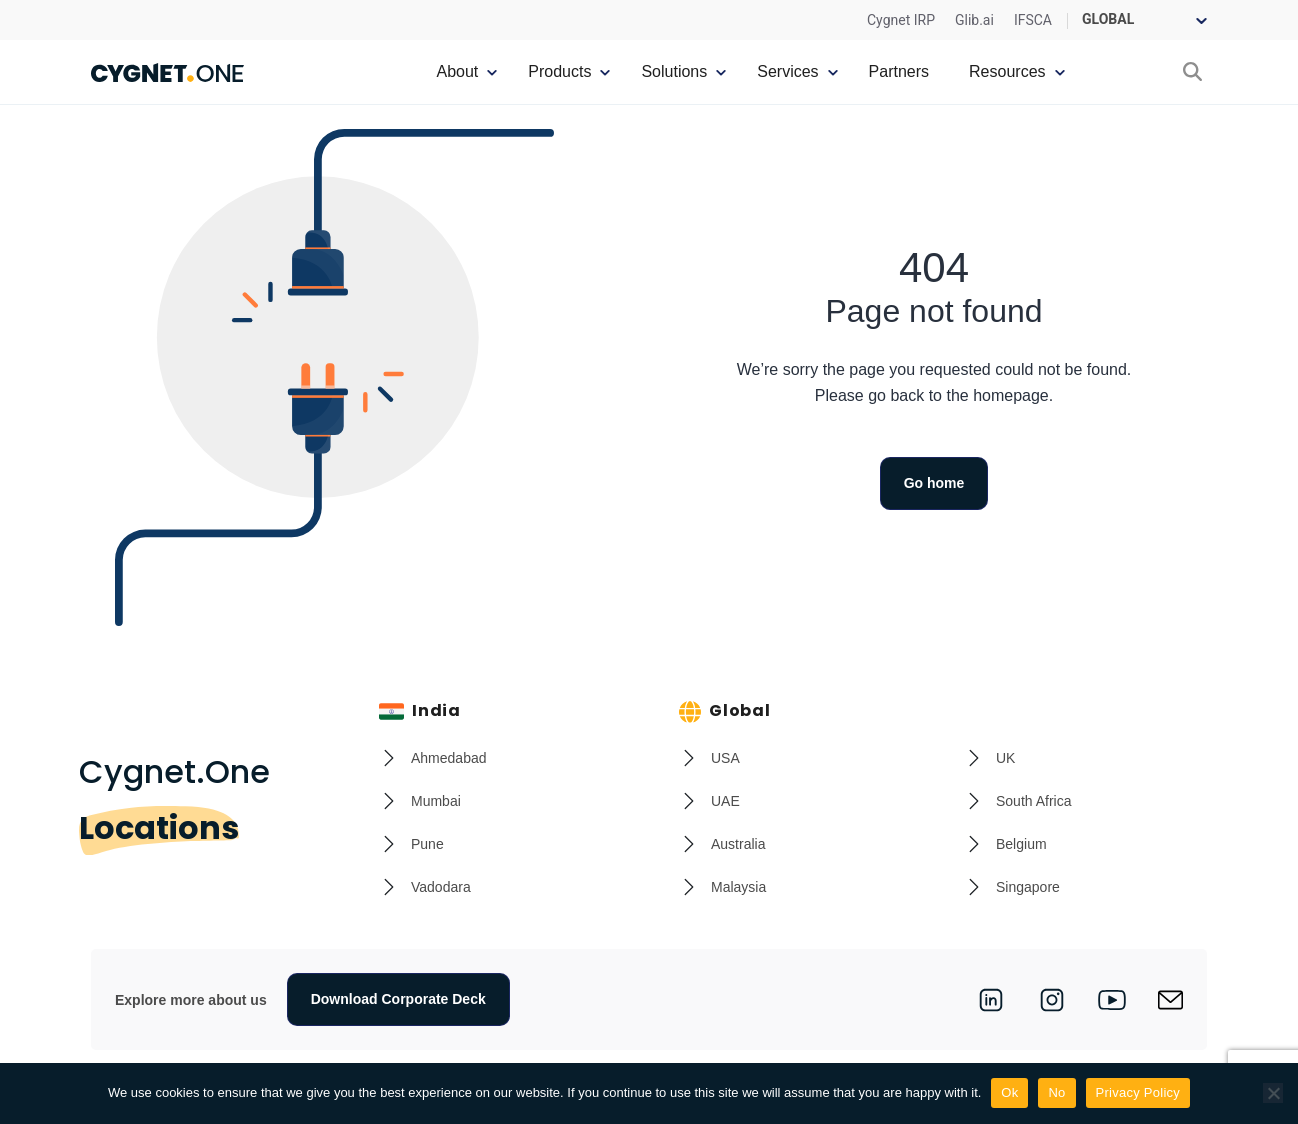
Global (725, 711)
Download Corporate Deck (398, 999)
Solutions (674, 71)
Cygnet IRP (901, 20)
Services (787, 71)
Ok (1009, 1092)
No (1056, 1092)
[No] (1273, 1093)
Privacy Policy (1138, 1092)
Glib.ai (974, 20)
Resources (1007, 71)
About (457, 71)
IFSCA (1033, 20)
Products (559, 71)
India (420, 711)
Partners (899, 71)
